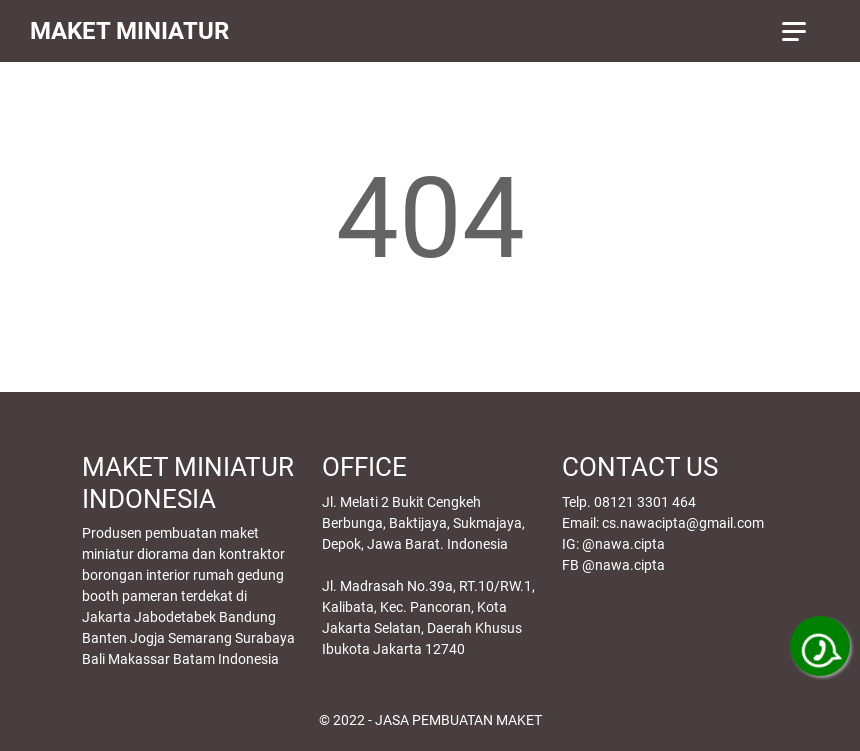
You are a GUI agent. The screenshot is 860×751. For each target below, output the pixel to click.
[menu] (806, 31)
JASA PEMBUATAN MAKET (458, 720)
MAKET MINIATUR (129, 31)
